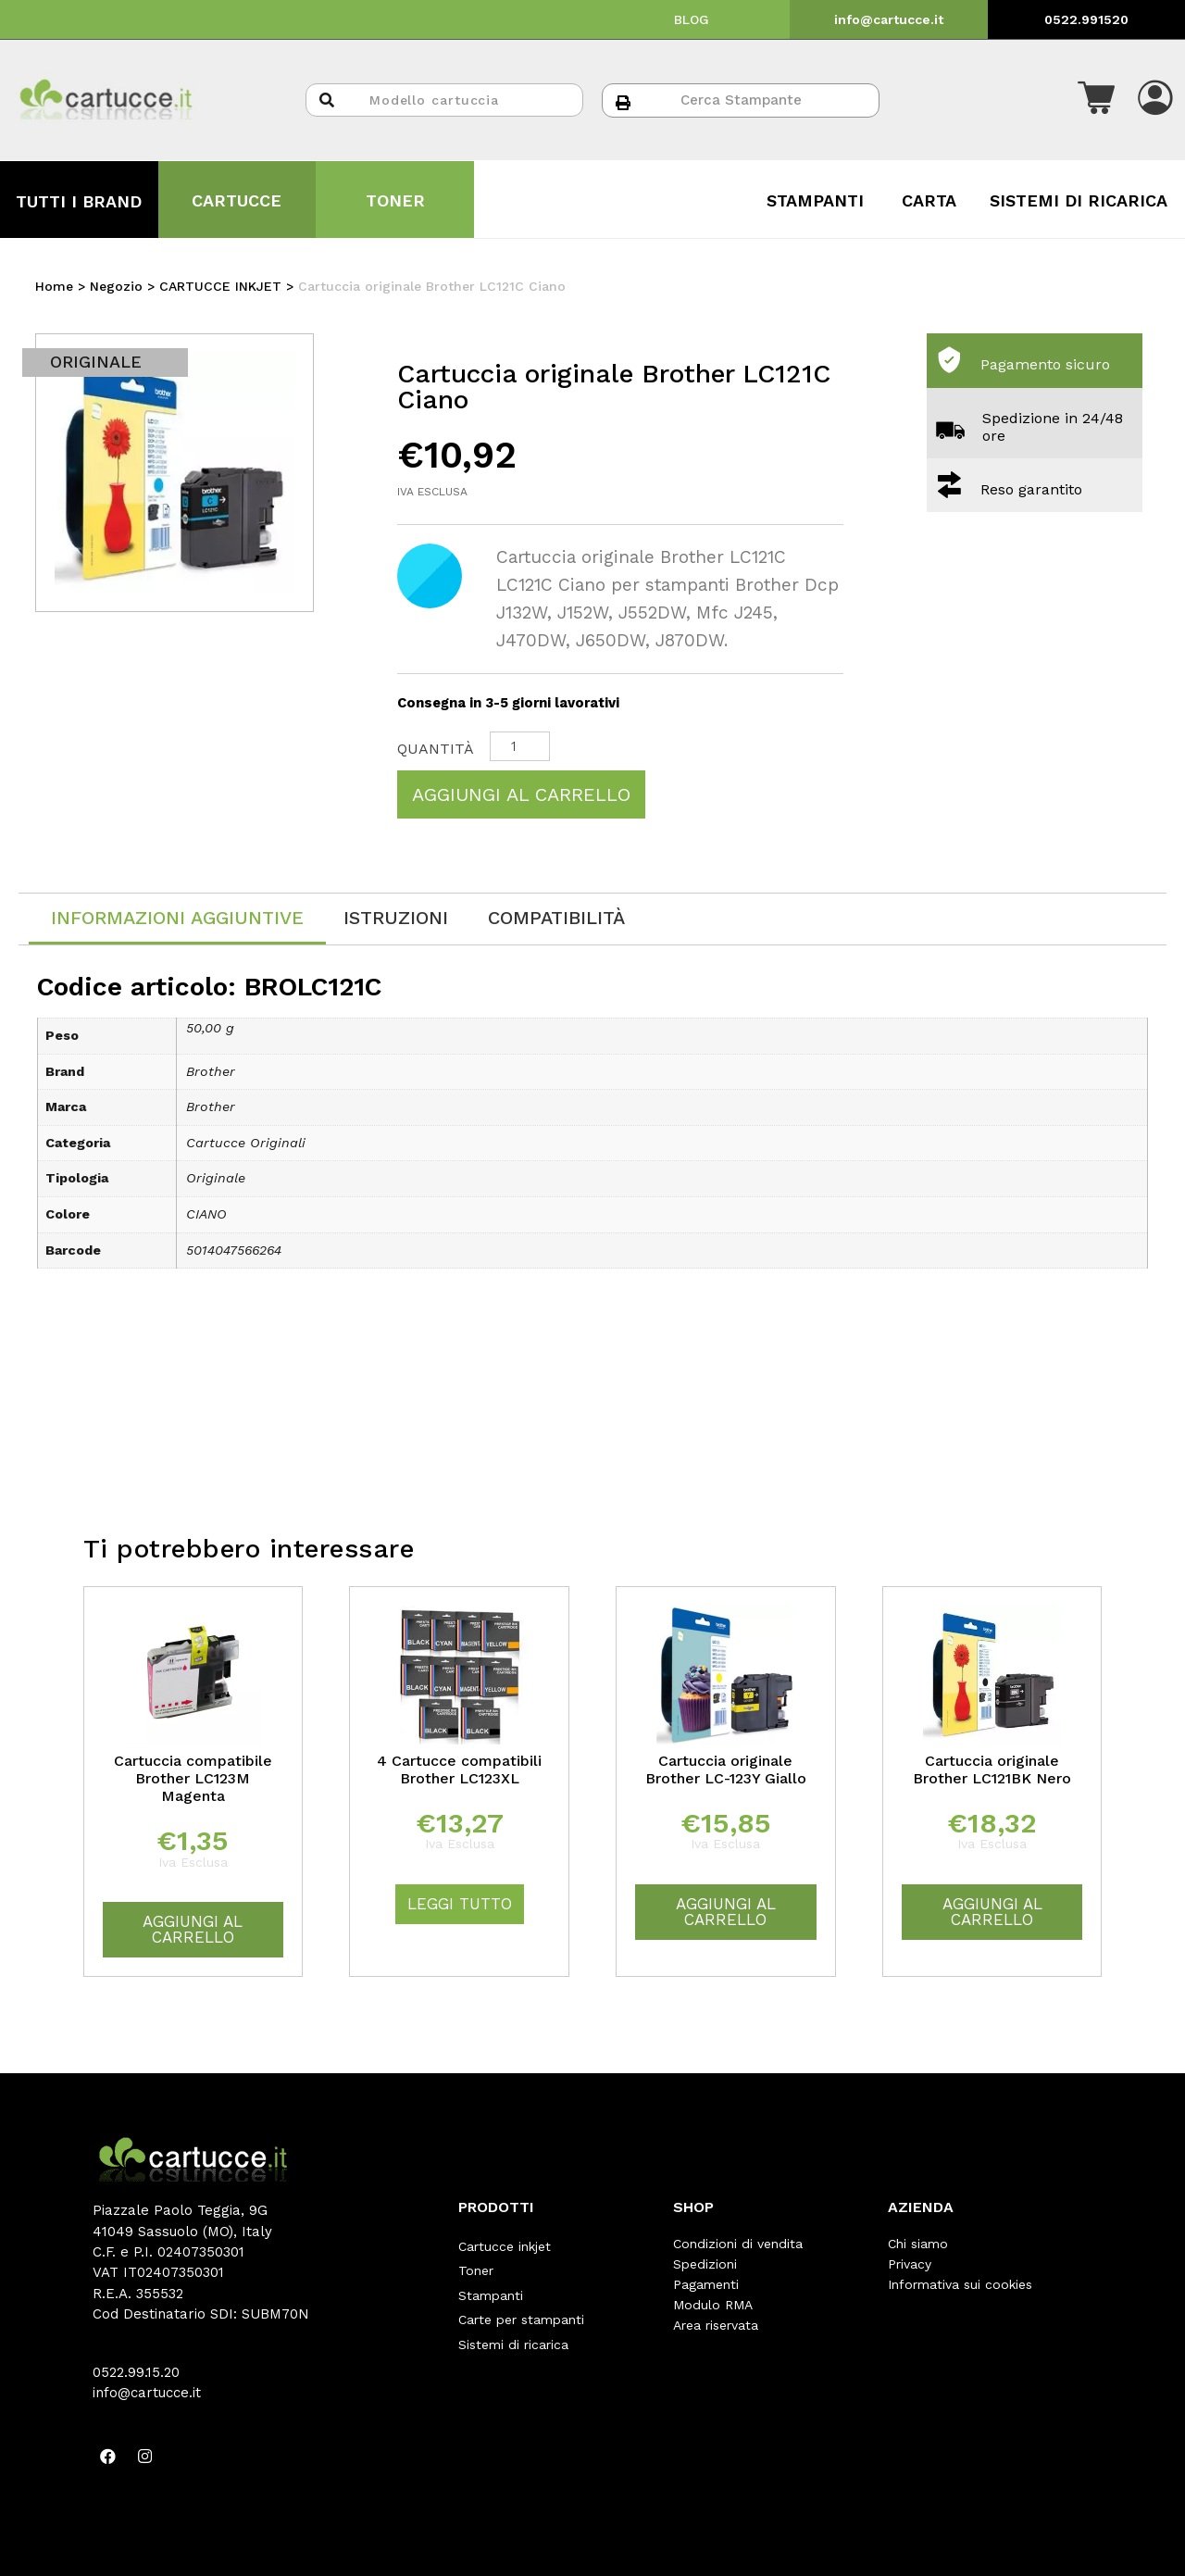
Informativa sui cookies (960, 2284)
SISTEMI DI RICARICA (1078, 200)
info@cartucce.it (888, 19)
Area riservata (715, 2325)
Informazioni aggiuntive (177, 918)
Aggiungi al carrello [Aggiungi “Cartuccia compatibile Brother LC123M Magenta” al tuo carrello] (193, 1929)
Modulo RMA (713, 2304)
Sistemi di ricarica (513, 2325)
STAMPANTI (815, 200)
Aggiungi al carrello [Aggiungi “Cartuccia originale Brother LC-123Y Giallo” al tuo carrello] (726, 1911)
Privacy (909, 2264)
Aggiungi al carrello (521, 794)
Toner (475, 2264)
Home (54, 286)
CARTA (929, 200)
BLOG (691, 19)
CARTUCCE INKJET (220, 286)
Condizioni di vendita (738, 2243)
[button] (1096, 100)
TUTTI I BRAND (79, 201)
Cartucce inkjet (504, 2243)
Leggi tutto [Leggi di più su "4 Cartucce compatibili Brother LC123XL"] (459, 1903)
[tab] (177, 919)
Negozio (116, 286)
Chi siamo (918, 2243)
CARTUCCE (236, 200)
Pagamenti (706, 2284)
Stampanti (490, 2284)
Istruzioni (395, 918)
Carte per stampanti (521, 2304)
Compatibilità (556, 918)
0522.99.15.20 (136, 2372)
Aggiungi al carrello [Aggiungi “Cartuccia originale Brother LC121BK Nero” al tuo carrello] (992, 1911)
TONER (395, 200)
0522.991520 (1086, 19)
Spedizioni (705, 2264)
